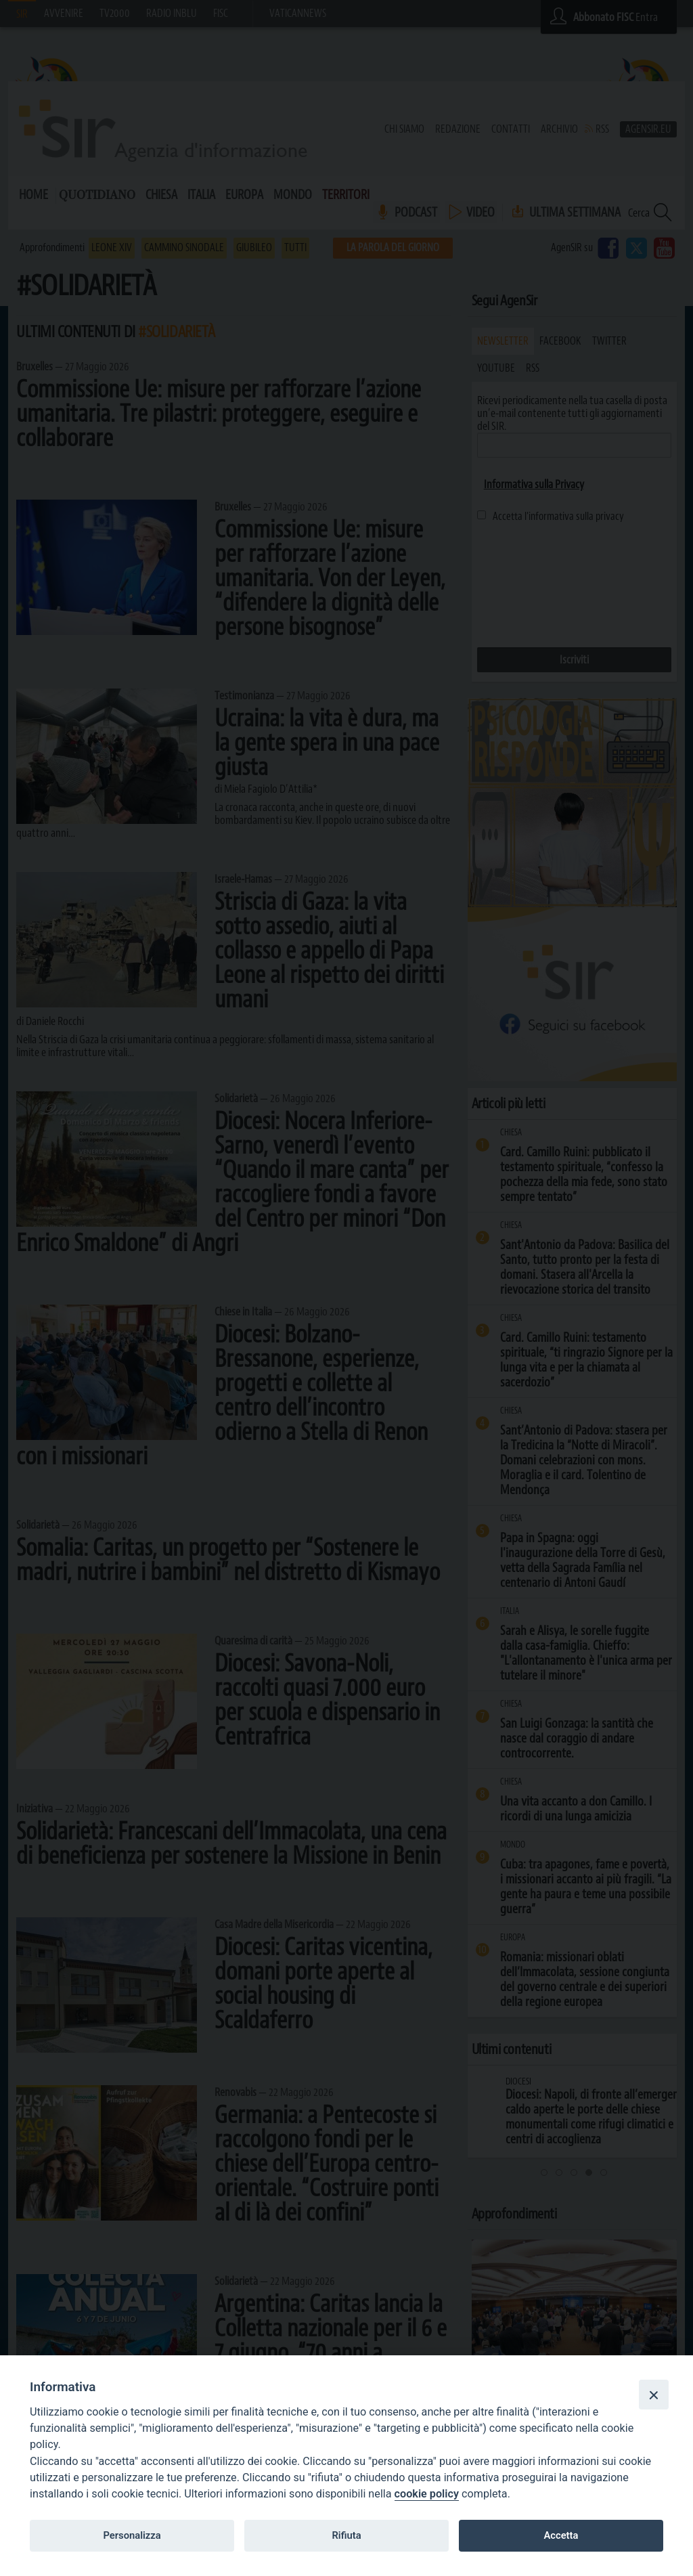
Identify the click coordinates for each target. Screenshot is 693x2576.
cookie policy (427, 2493)
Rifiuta (346, 2535)
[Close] (654, 2394)
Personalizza (131, 2535)
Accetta (560, 2535)
